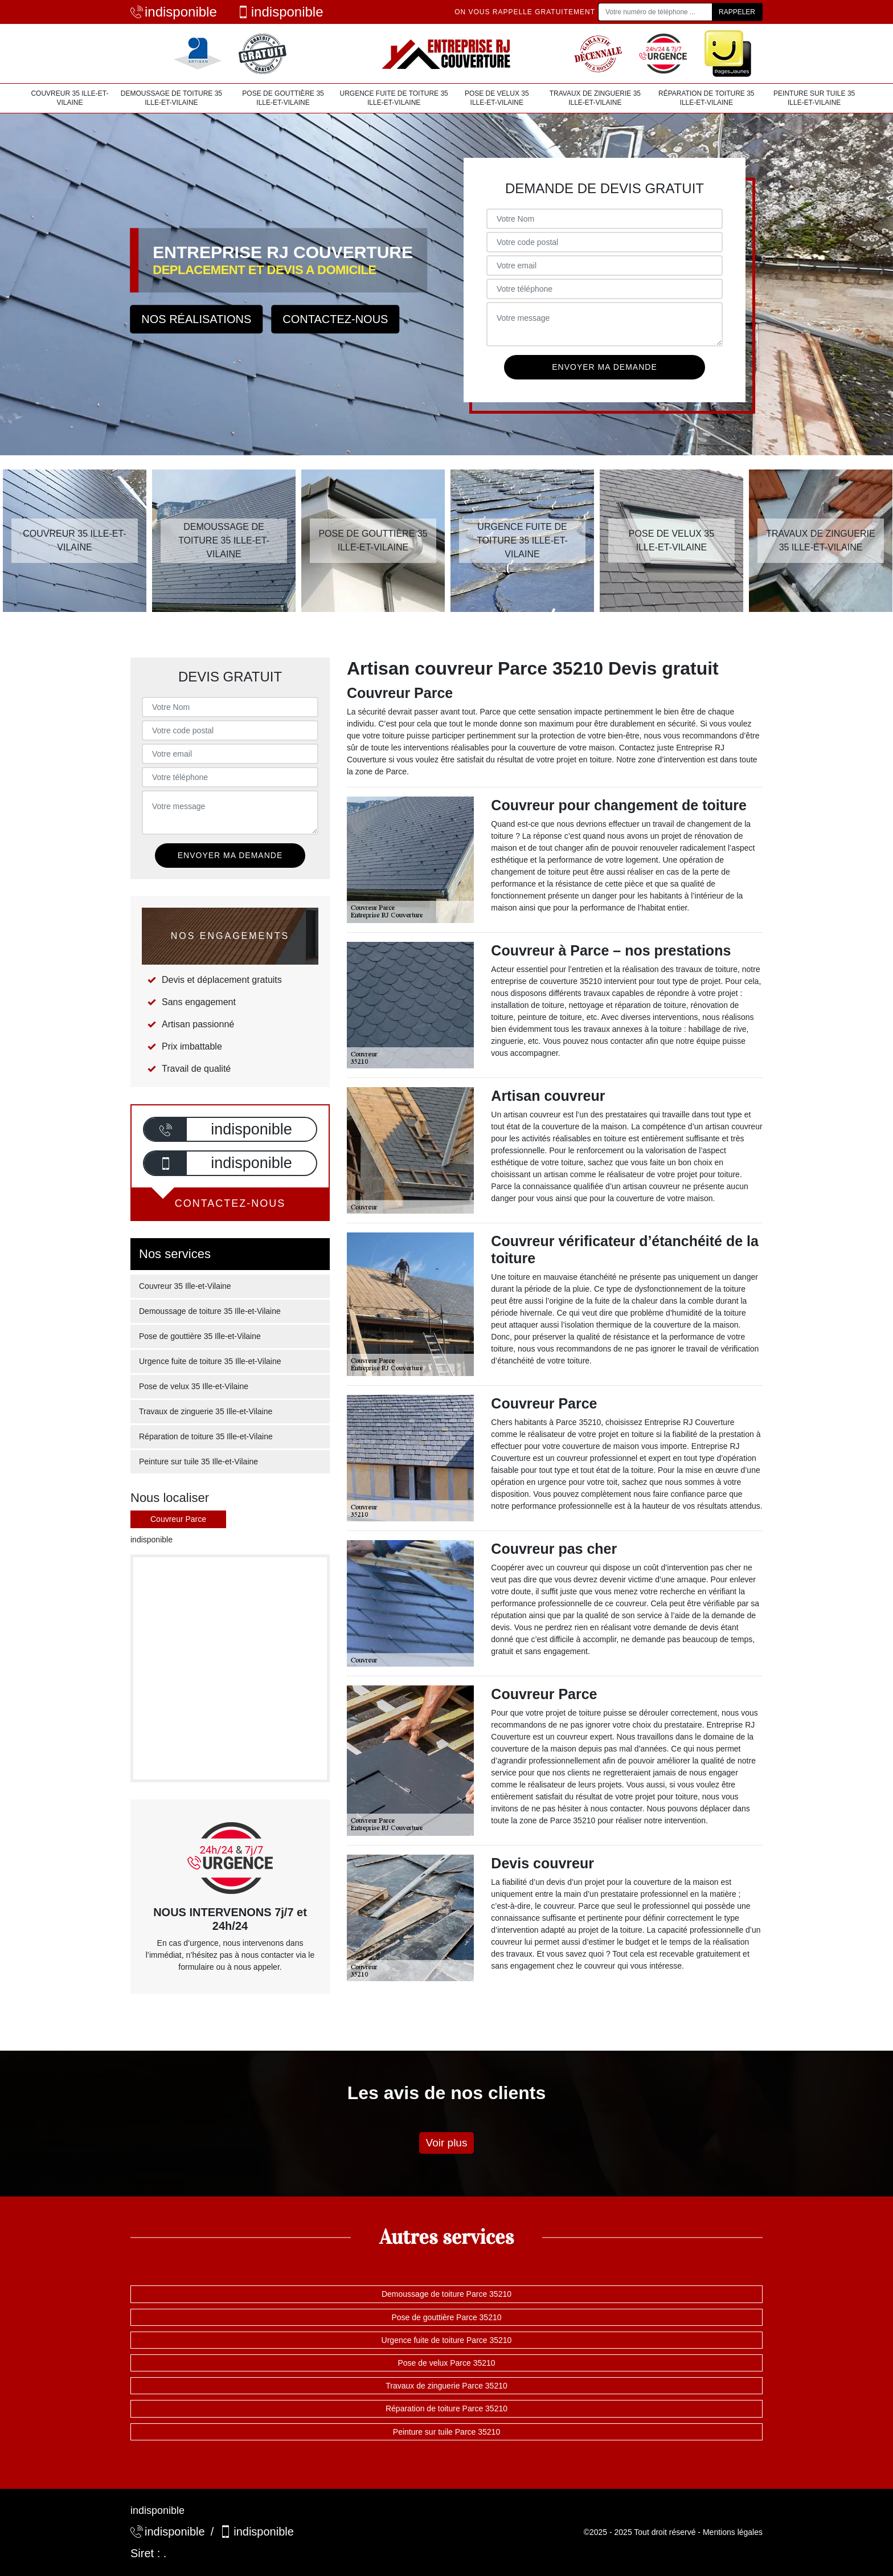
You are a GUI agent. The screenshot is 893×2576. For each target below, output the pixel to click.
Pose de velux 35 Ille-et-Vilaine (497, 98)
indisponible (173, 11)
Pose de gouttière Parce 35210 (446, 2317)
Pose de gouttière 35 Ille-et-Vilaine (282, 98)
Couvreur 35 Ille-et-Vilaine (69, 98)
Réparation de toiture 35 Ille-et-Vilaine (706, 98)
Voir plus (447, 2143)
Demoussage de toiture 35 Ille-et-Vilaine (171, 98)
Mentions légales (733, 2532)
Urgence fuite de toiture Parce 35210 (447, 2340)
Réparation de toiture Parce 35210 (446, 2408)
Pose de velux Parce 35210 (446, 2362)
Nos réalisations (196, 319)
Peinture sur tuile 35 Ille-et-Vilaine (814, 98)
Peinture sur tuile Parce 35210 (446, 2431)
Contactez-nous (335, 319)
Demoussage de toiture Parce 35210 (446, 2294)
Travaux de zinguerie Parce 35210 (446, 2385)
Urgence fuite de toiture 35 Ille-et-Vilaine (394, 98)
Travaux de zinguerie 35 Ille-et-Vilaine (595, 98)
